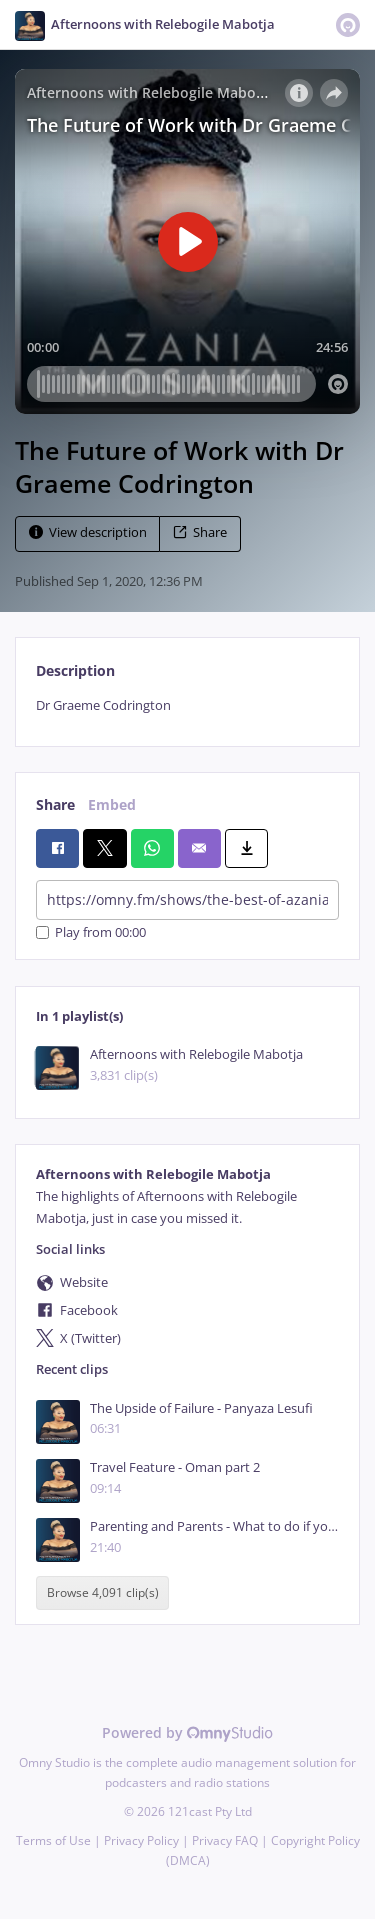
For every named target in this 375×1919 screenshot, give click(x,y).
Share (200, 532)
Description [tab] (75, 670)
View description (88, 532)
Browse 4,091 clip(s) (103, 1593)
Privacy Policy (141, 1840)
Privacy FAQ (225, 1840)
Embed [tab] (112, 804)
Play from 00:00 (91, 932)
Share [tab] (55, 804)
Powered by (187, 1732)
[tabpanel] (187, 705)
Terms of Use (53, 1840)
